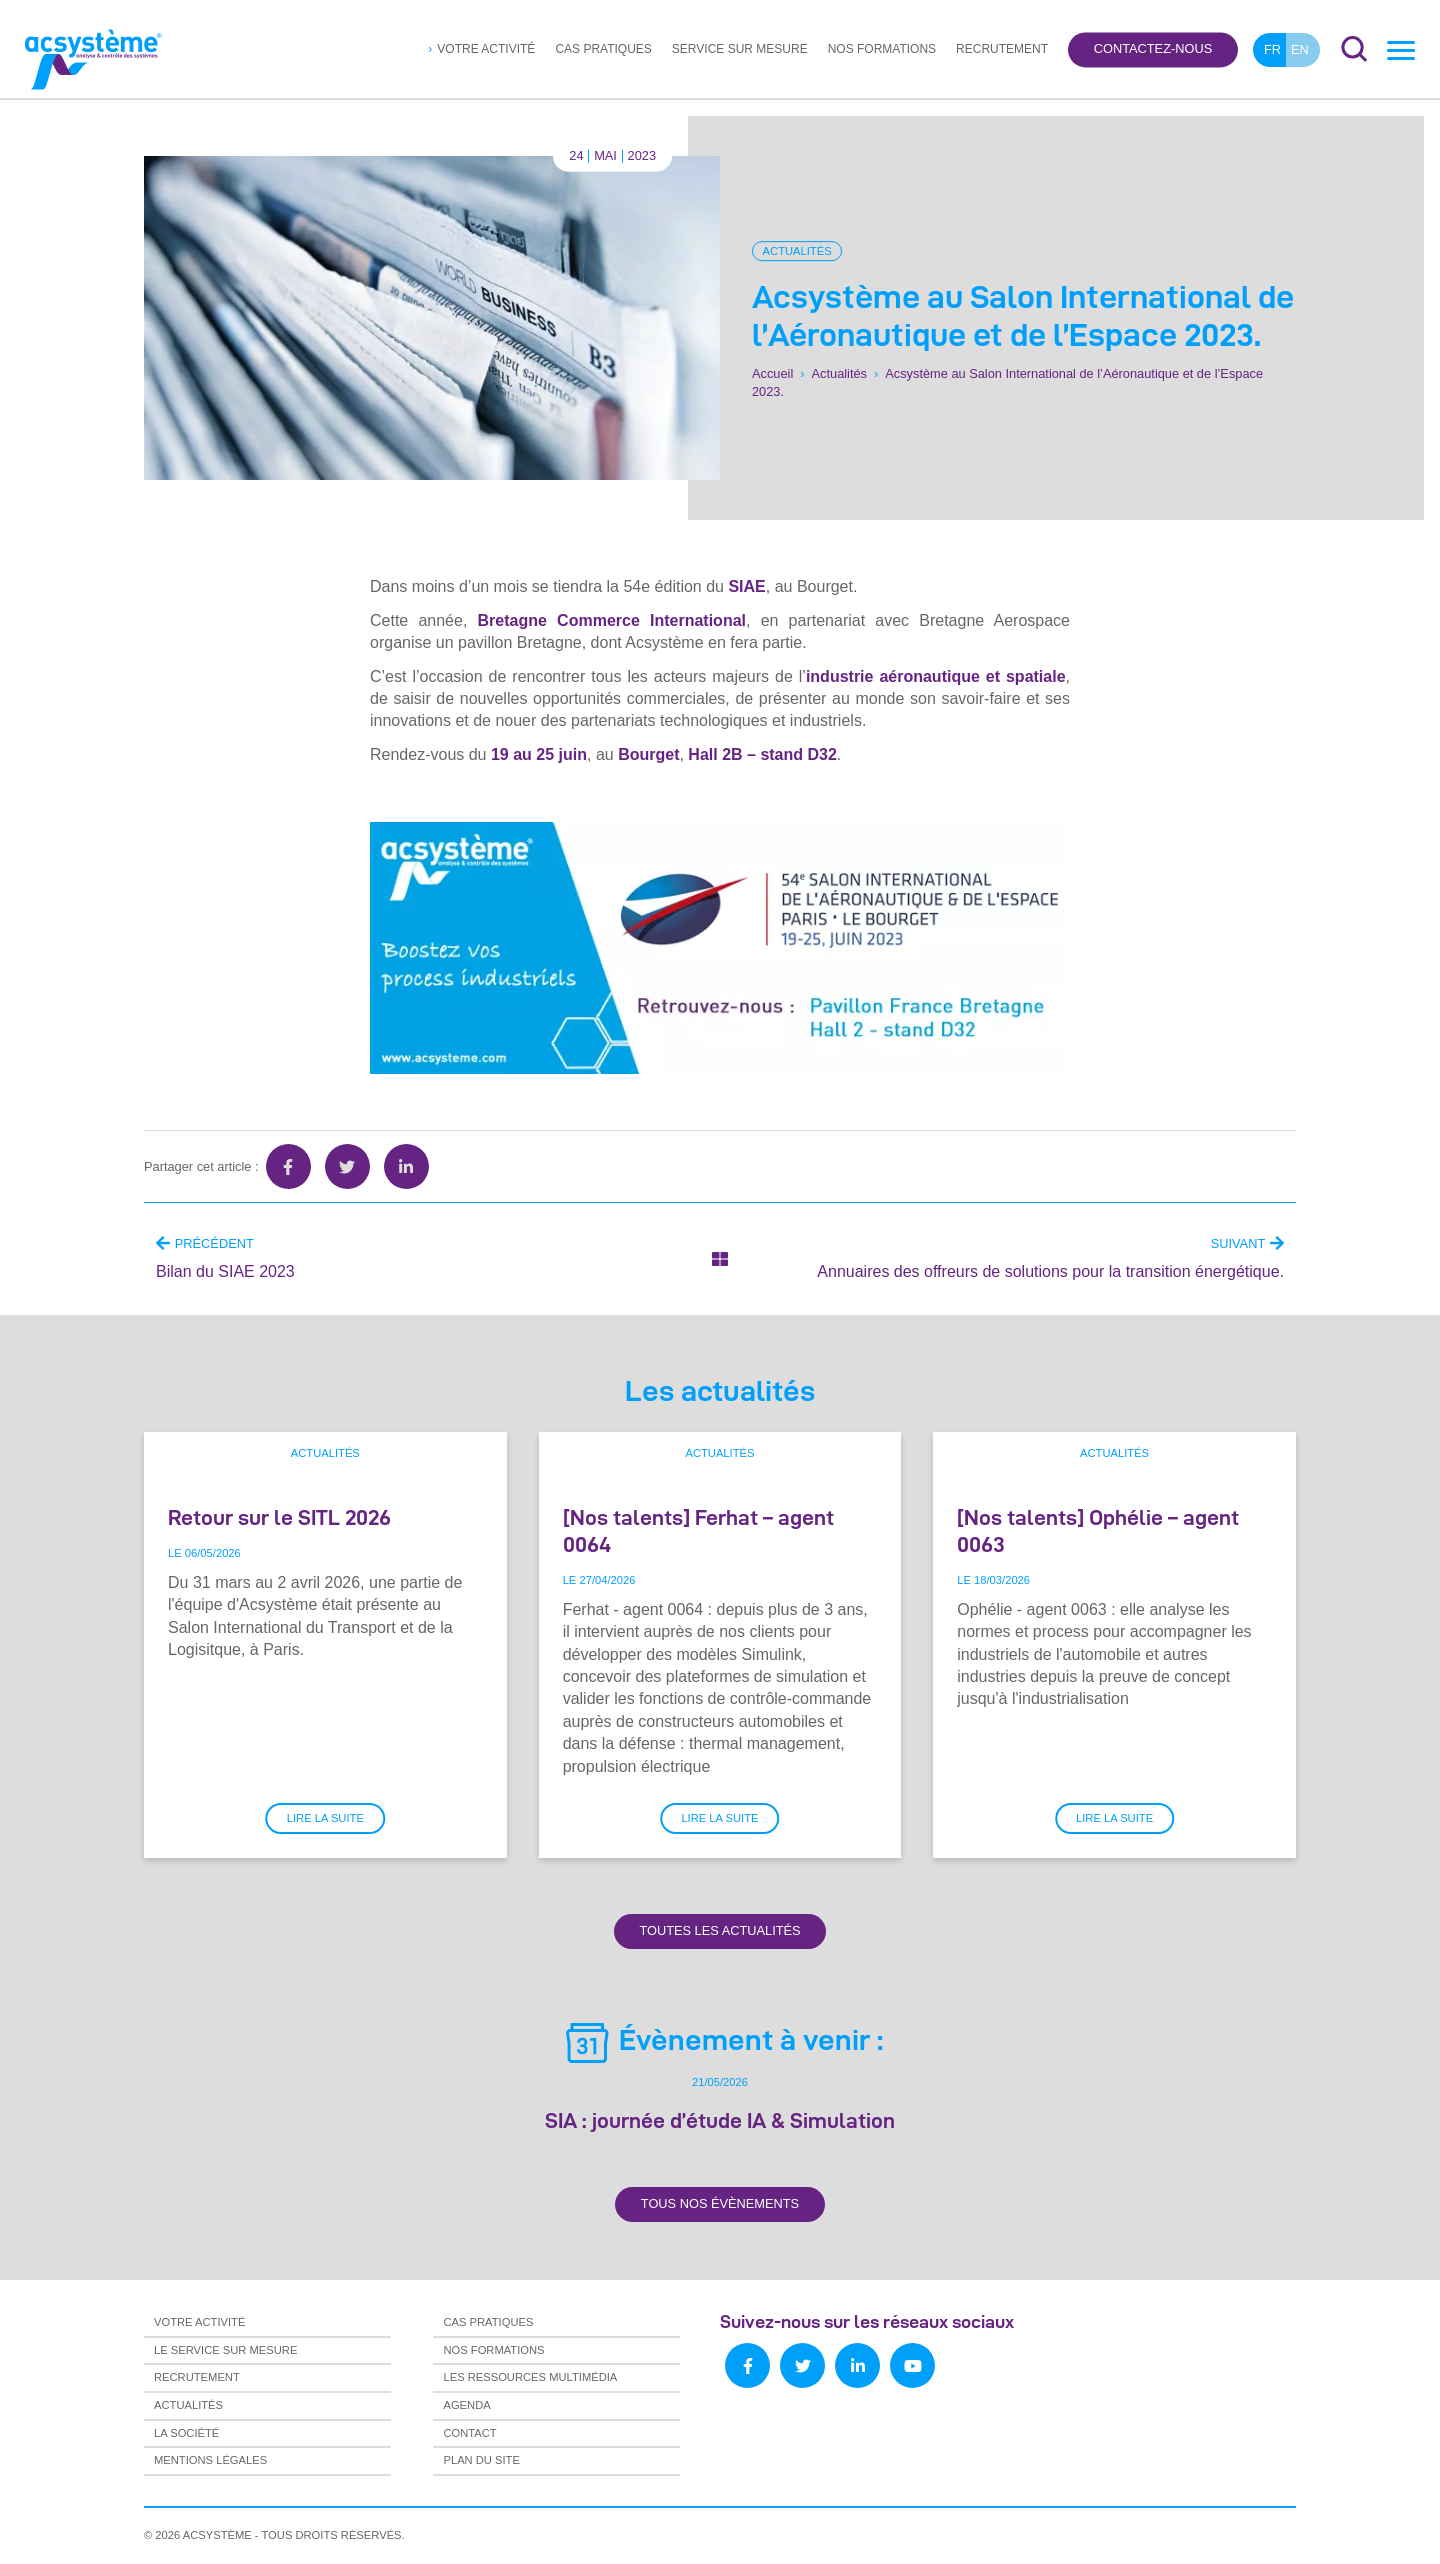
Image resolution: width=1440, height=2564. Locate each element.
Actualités (797, 251)
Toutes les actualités (719, 1930)
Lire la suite (325, 1818)
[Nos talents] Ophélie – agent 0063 (1098, 1530)
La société (186, 2433)
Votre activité (486, 49)
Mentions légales (210, 2460)
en (1300, 49)
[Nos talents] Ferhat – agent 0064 (698, 1530)
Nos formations (882, 49)
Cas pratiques (603, 49)
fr (1272, 49)
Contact (469, 2433)
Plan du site (481, 2460)
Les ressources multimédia (530, 2377)
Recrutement (1002, 49)
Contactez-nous (1153, 49)
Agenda (466, 2405)
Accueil (772, 373)
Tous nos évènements (720, 2203)
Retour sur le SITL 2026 (279, 1517)
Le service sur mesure (225, 2350)
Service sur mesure (740, 49)
